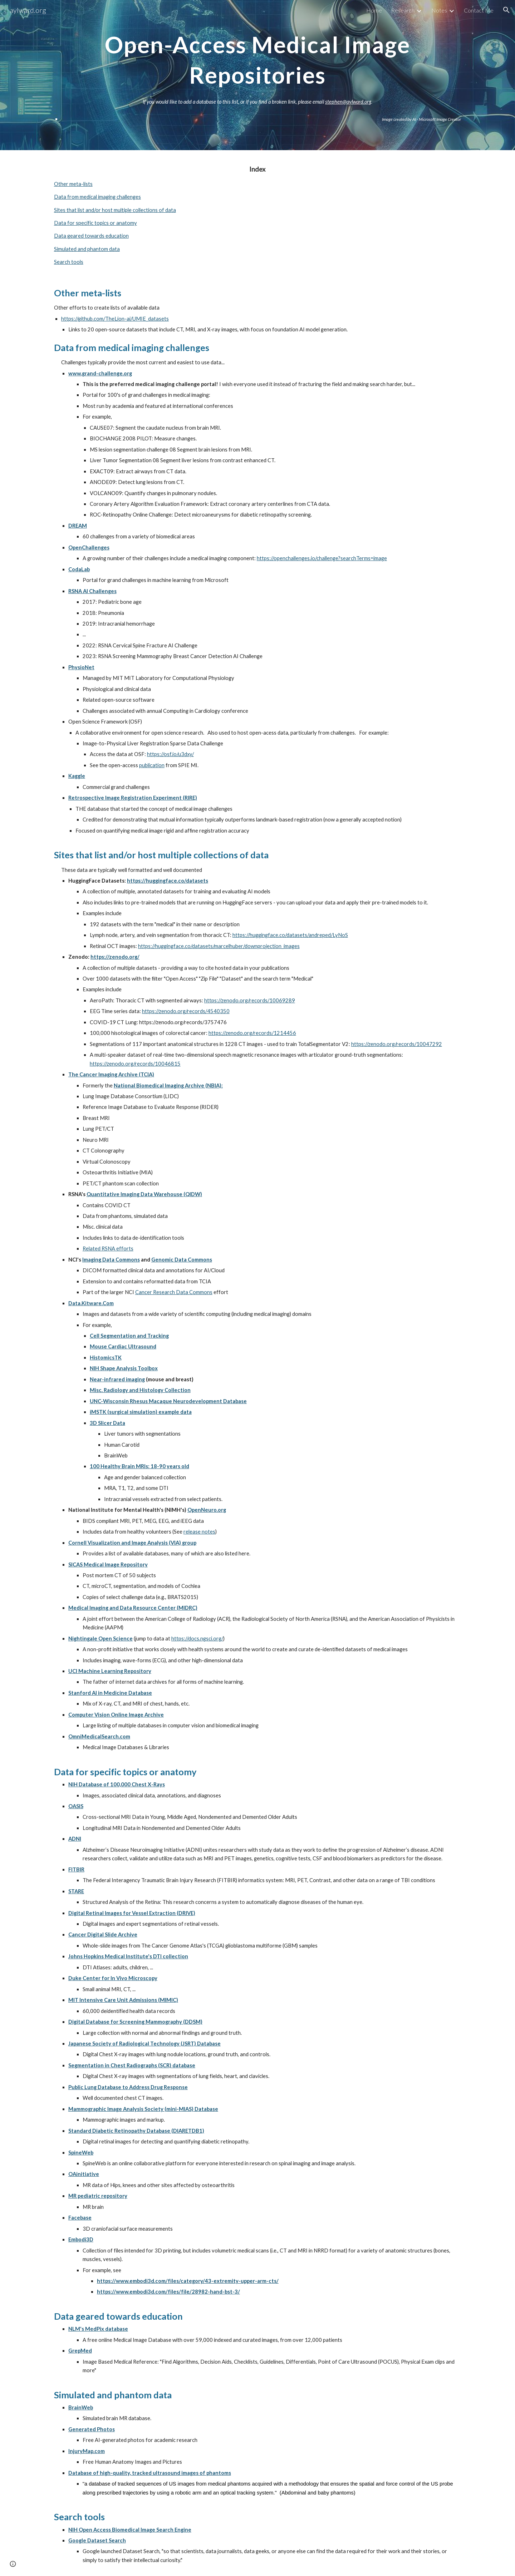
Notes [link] (439, 10)
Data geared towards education (91, 236)
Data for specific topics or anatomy (95, 223)
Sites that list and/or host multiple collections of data (115, 210)
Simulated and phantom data (87, 249)
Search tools (68, 262)
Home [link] (374, 10)
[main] (257, 57)
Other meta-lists (73, 184)
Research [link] (403, 10)
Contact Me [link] (479, 10)
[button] (506, 10)
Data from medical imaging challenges (97, 197)
